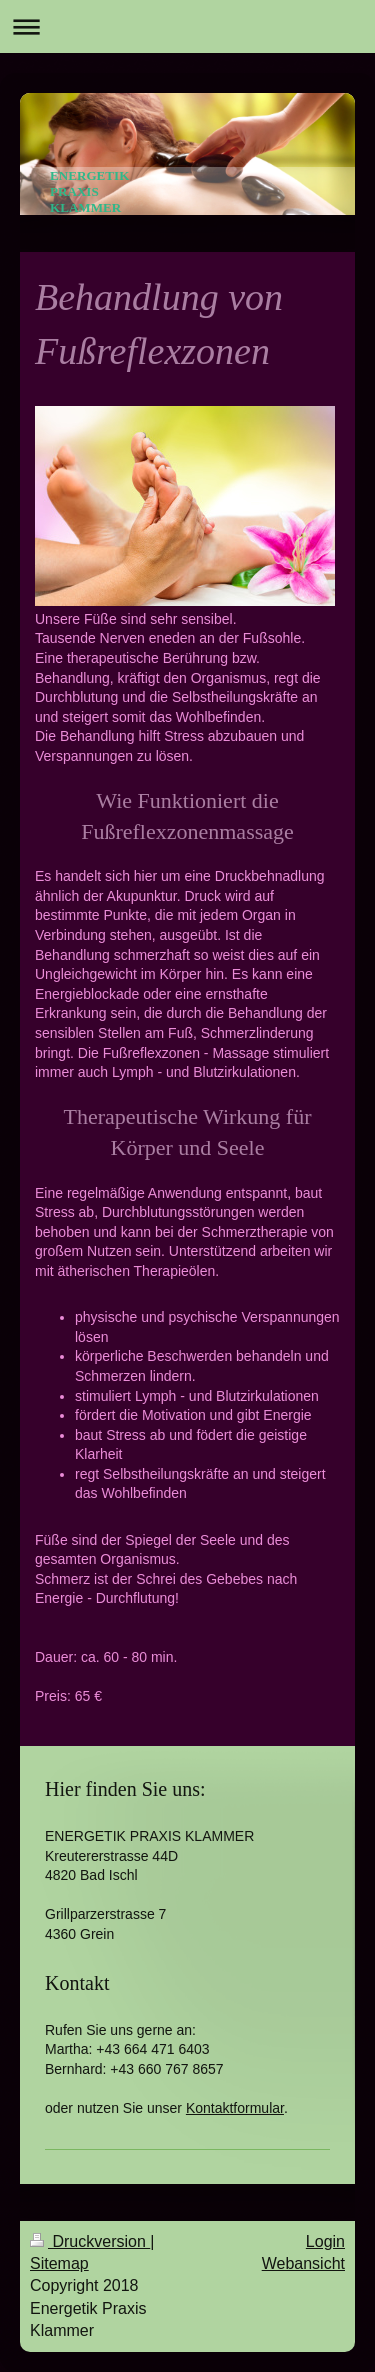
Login (325, 2241)
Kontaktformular (235, 2108)
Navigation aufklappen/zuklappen (187, 26)
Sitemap (59, 2263)
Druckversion (90, 2241)
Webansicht (303, 2263)
